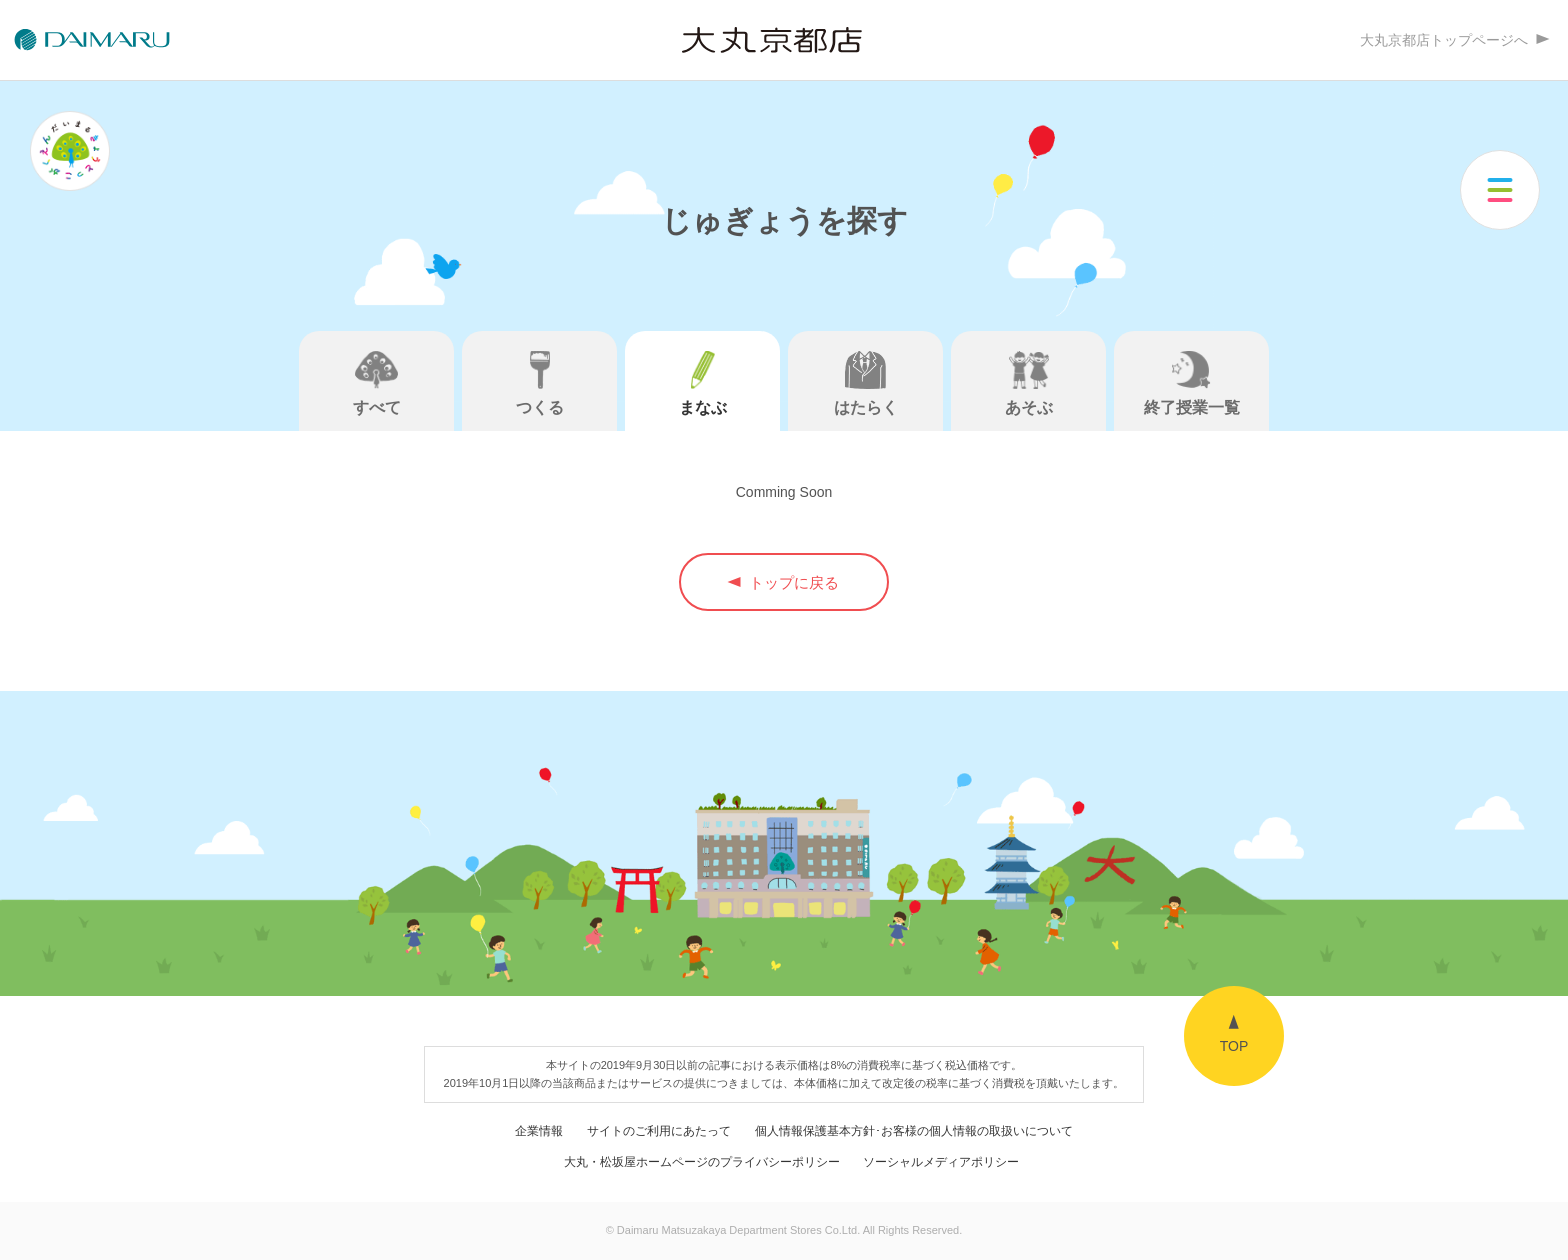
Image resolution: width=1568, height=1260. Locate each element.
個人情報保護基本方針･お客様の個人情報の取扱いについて (914, 1130)
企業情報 (539, 1130)
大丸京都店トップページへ (1454, 40)
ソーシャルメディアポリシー (941, 1161)
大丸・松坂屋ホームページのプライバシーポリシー (702, 1161)
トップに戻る (784, 582)
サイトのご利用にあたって (659, 1130)
